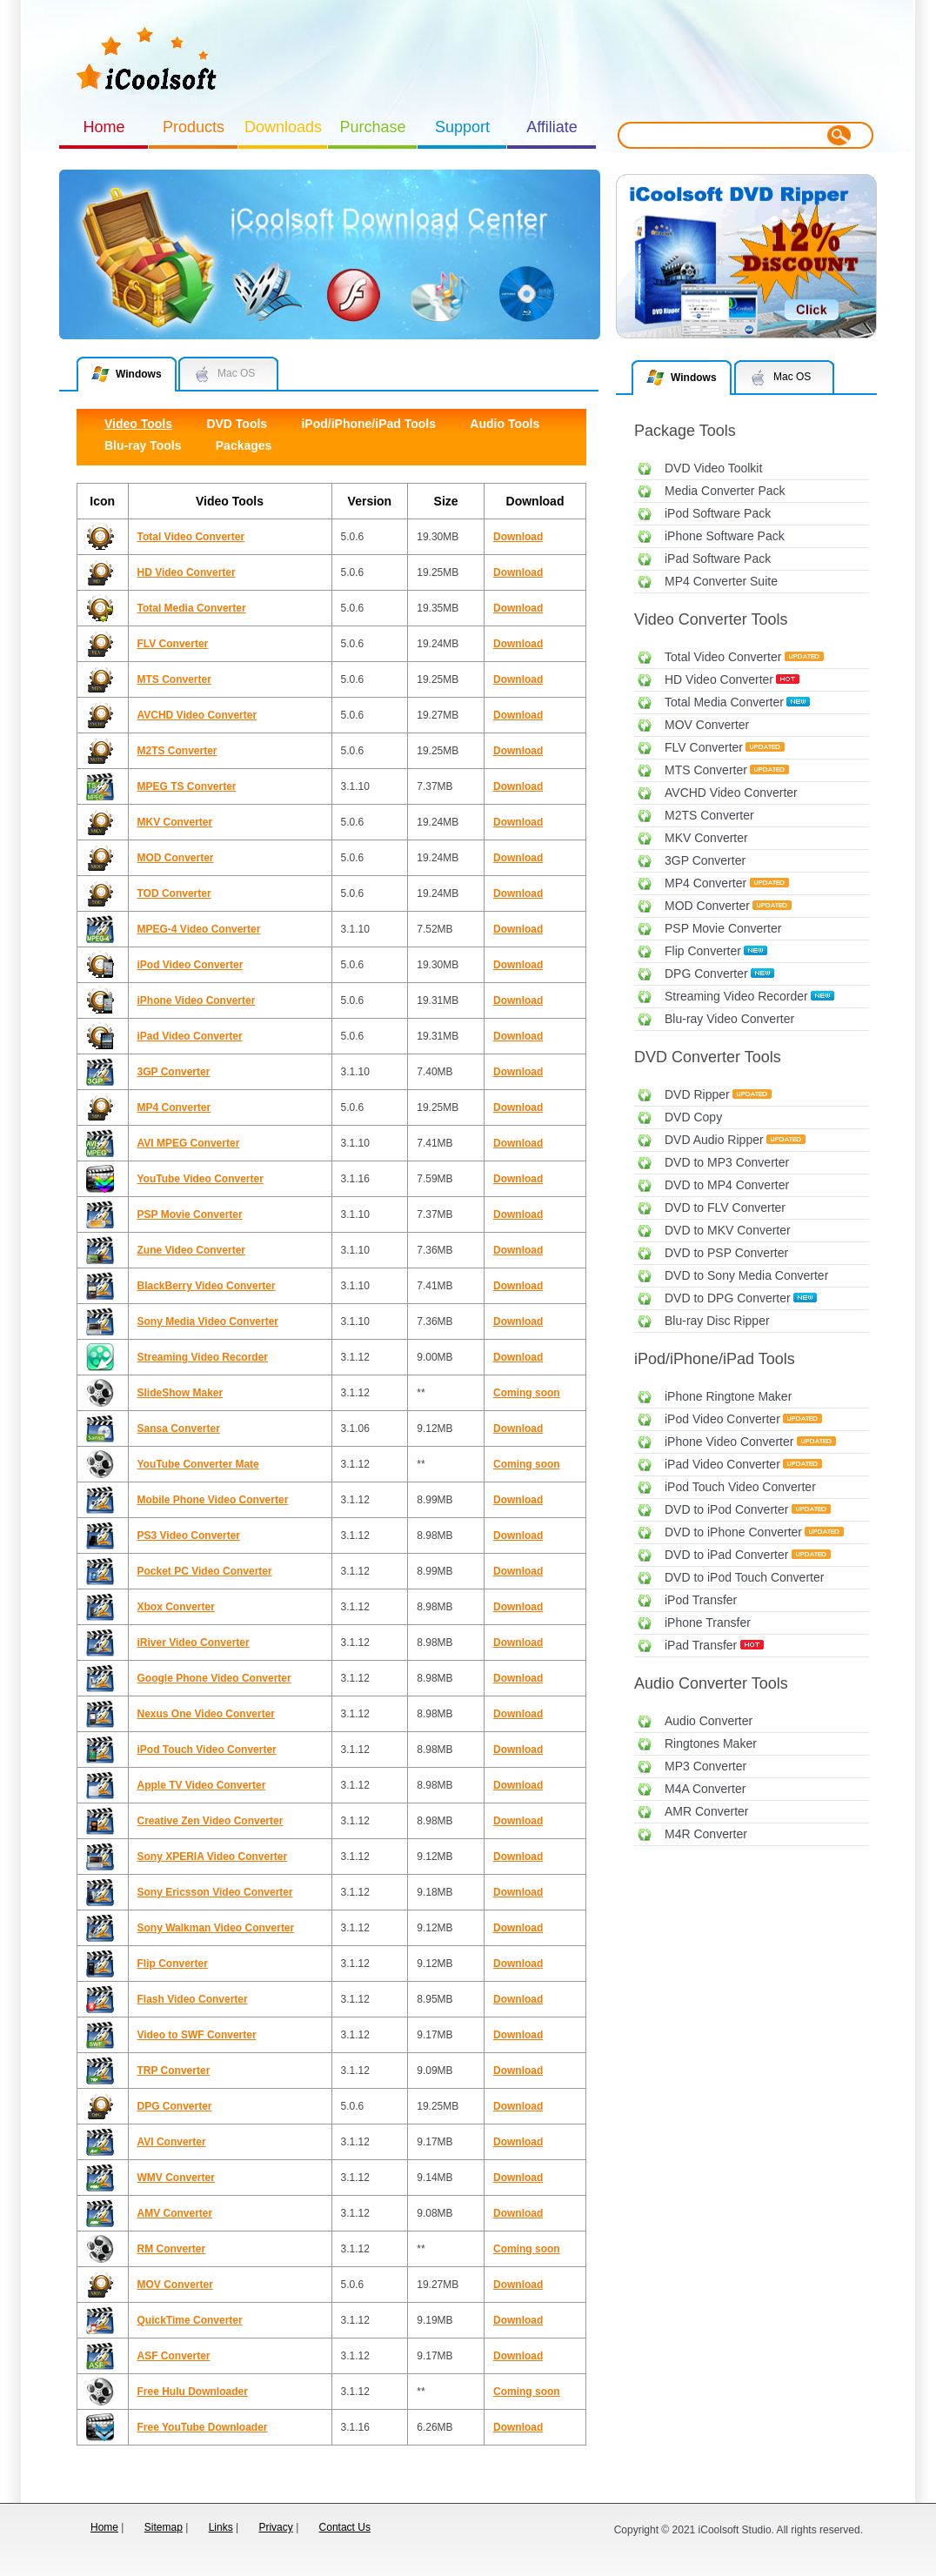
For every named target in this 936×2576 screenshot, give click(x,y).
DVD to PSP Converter (726, 1253)
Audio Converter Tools (711, 1683)
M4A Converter (705, 1789)
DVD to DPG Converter (728, 1298)
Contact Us (345, 2527)
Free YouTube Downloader (202, 2427)
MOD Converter (707, 906)
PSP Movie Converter (723, 928)
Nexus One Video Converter (206, 1714)
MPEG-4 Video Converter (199, 929)
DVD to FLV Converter (725, 1207)
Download (518, 537)
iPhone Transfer (708, 1622)
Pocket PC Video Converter (204, 1571)
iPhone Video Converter (729, 1442)
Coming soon (526, 1393)
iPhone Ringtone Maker (728, 1396)
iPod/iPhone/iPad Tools (714, 1359)
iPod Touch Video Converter (740, 1487)
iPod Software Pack (718, 513)
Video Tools (138, 424)
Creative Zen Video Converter (210, 1821)
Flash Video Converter (192, 1999)
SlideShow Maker (180, 1393)
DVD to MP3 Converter (727, 1162)
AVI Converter (171, 2142)
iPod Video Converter (722, 1419)
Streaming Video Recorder (736, 996)
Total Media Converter (724, 702)
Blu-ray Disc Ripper (717, 1321)
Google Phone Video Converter (214, 1678)
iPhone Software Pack (725, 536)
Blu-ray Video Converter (729, 1019)
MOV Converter (707, 725)
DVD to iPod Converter (726, 1509)
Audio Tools (504, 424)
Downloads (283, 127)
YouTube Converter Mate (198, 1464)
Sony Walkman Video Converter (216, 1928)
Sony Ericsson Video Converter (215, 1892)
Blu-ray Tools (142, 445)
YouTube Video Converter (200, 1179)
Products (193, 127)
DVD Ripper (697, 1094)
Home (103, 127)
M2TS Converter (709, 815)
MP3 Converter (705, 1766)
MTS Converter (706, 770)
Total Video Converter (723, 657)
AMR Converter (706, 1811)
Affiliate (552, 127)
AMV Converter (175, 2213)
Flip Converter (703, 951)
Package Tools (685, 430)
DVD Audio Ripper (714, 1140)
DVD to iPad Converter (726, 1555)
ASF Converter (174, 2356)
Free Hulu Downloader (192, 2391)
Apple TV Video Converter (201, 1785)
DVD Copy (693, 1117)
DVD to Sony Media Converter (746, 1275)
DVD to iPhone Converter (733, 1532)
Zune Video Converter (191, 1250)
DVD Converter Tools (707, 1057)
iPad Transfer (701, 1645)
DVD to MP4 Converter (727, 1185)
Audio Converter (708, 1721)
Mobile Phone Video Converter (213, 1500)
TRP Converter (174, 2070)
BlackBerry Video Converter (206, 1286)
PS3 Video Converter (189, 1535)
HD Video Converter (719, 679)
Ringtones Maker (711, 1743)
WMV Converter (176, 2177)
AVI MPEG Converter (188, 1143)
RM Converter (171, 2249)
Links (221, 2527)
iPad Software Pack (718, 558)
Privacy (275, 2527)
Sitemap (163, 2527)
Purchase (372, 127)
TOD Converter (174, 893)
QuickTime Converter (190, 2320)
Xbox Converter (176, 1607)
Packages (244, 445)
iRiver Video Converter (193, 1642)
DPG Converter (706, 973)
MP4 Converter (705, 883)
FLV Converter (704, 747)
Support (462, 127)
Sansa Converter (178, 1428)
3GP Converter (705, 860)
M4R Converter (706, 1834)
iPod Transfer (701, 1600)
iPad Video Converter (722, 1464)
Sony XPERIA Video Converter (212, 1856)
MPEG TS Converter (187, 786)
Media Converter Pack (725, 491)
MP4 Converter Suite (721, 581)
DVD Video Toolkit (713, 468)
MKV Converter (706, 838)
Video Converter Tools (710, 619)
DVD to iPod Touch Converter (744, 1577)
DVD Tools (236, 424)
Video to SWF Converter (197, 2035)
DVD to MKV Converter (728, 1230)
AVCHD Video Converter (731, 793)
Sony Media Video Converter (208, 1321)
